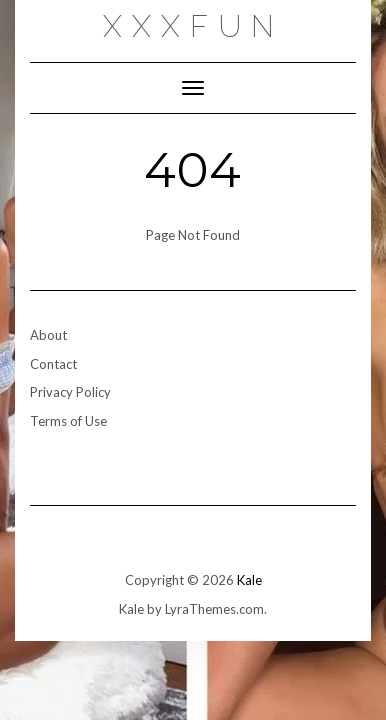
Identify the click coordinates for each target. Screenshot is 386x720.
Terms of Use (68, 421)
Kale (249, 580)
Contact (53, 364)
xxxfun (193, 26)
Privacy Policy (70, 392)
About (48, 335)
